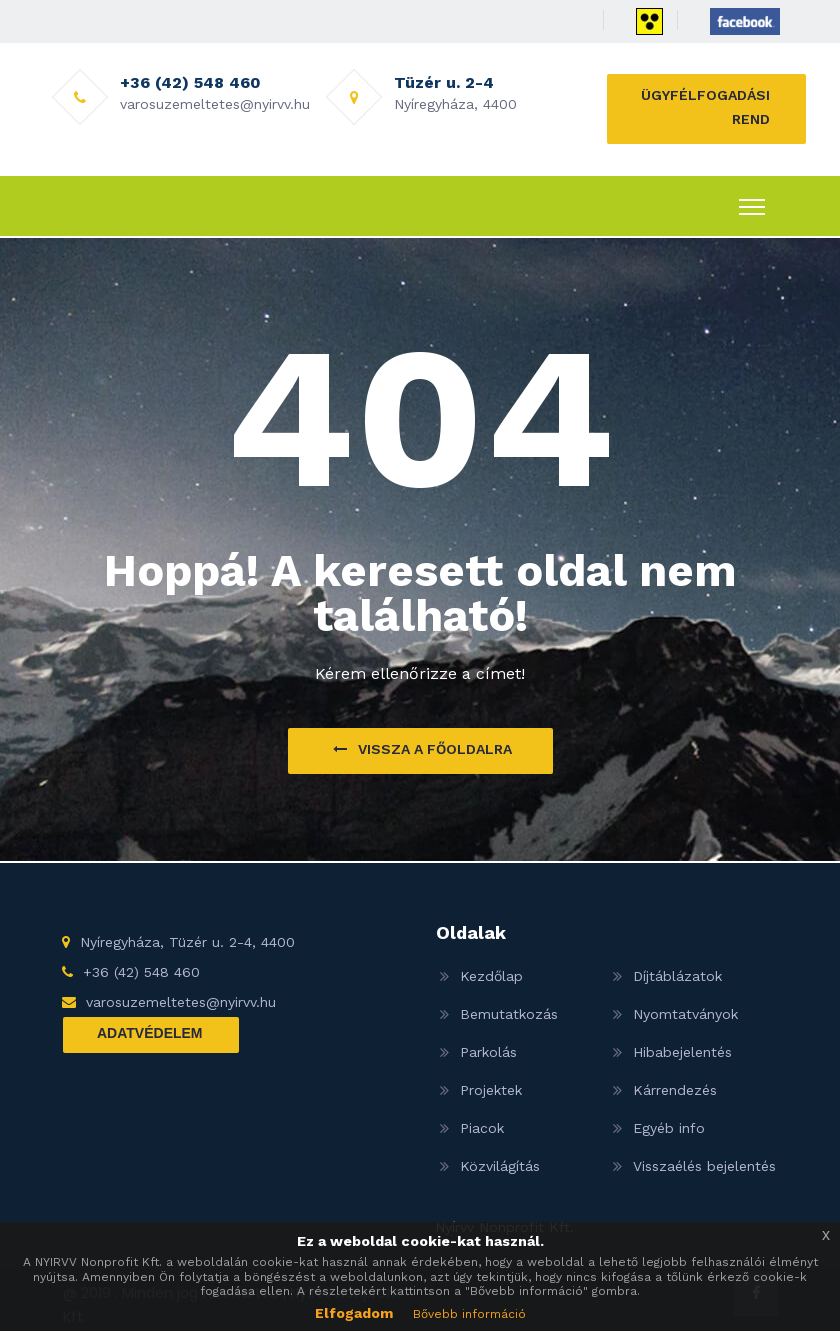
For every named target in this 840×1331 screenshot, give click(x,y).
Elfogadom (354, 1313)
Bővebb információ (469, 1314)
